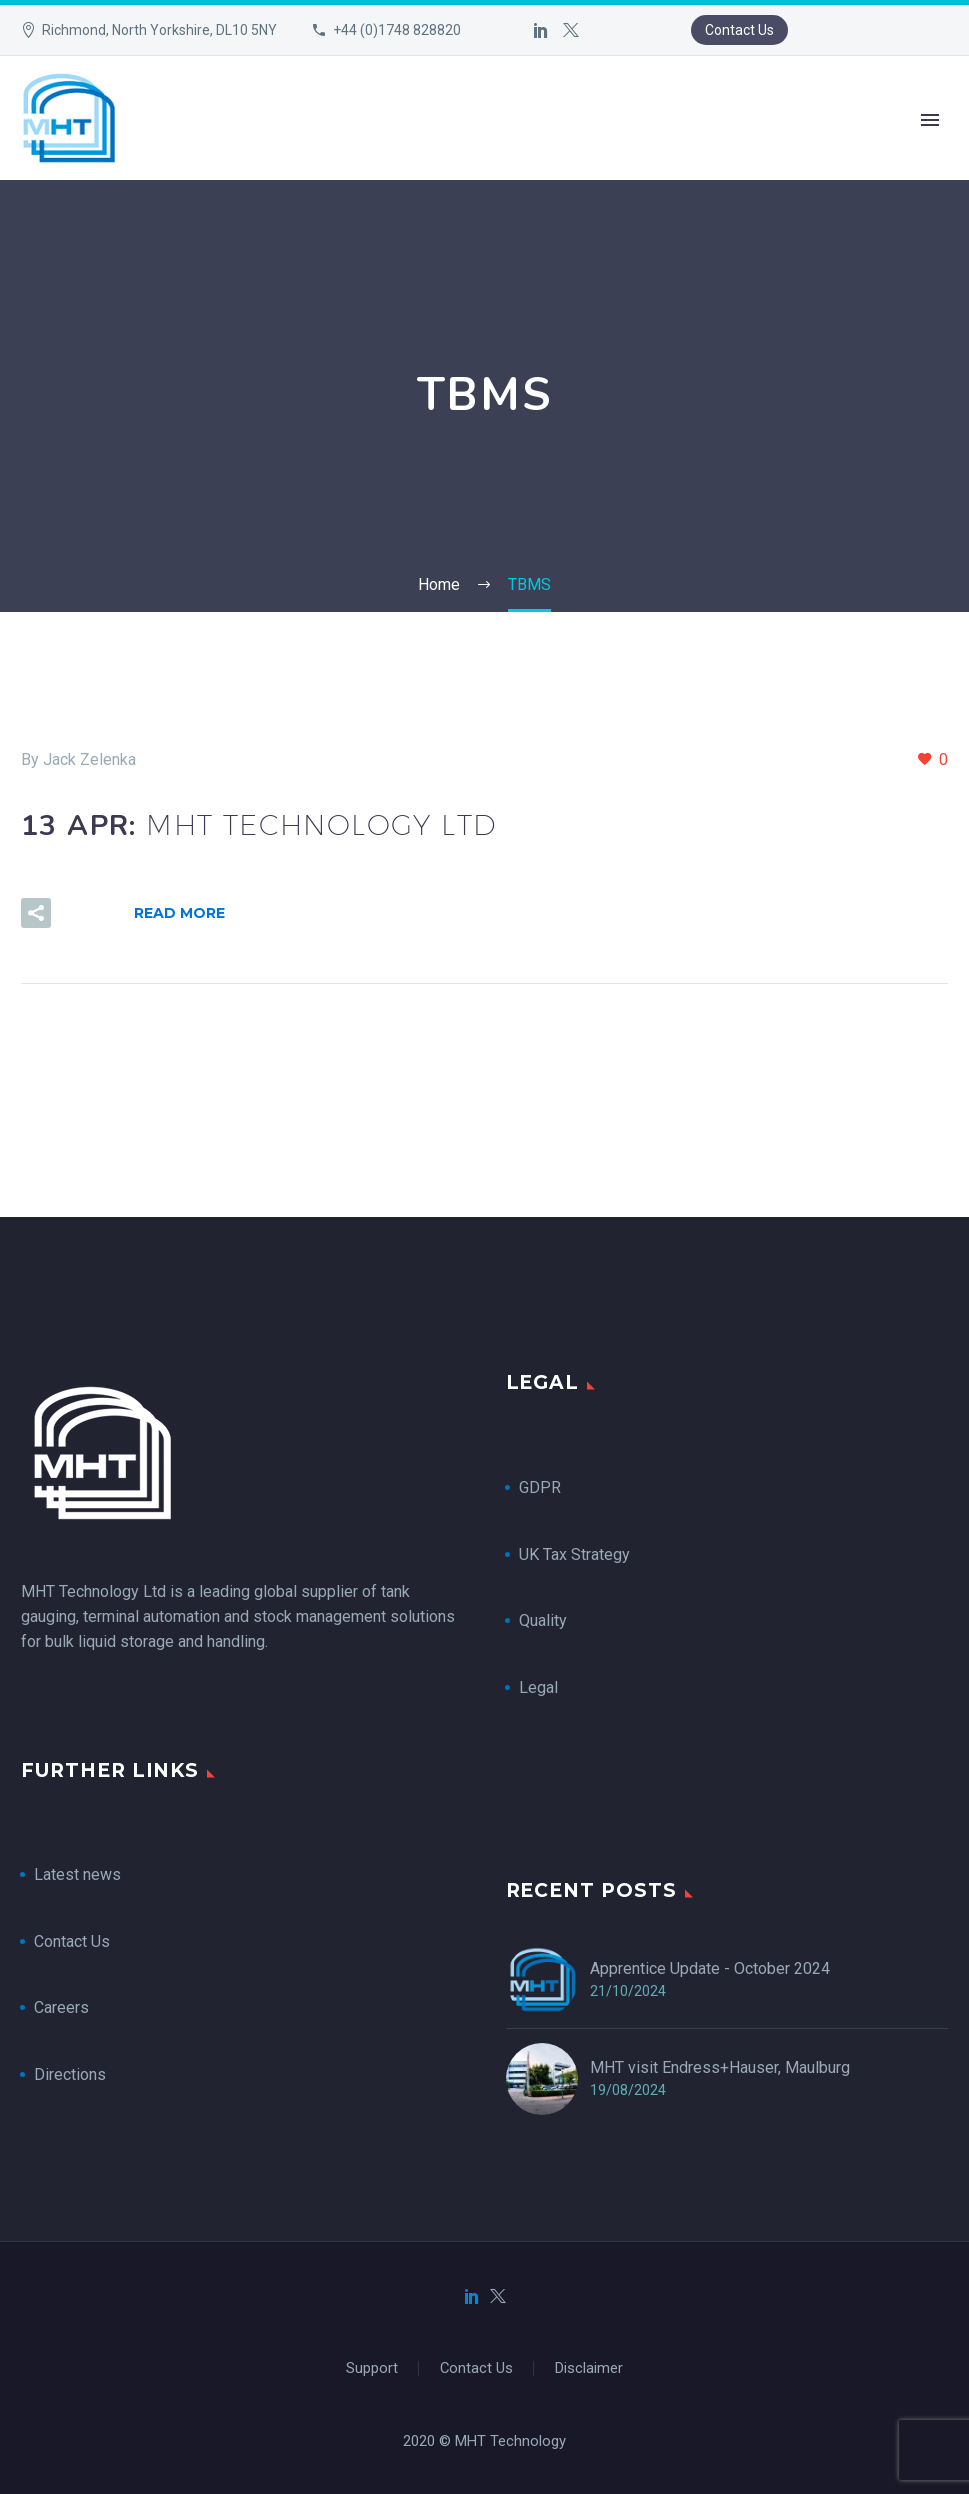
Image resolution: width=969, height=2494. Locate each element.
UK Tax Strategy (576, 1554)
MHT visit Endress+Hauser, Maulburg (720, 2067)
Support (372, 2368)
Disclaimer (589, 2368)
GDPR (540, 1487)
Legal (538, 1687)
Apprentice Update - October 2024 (710, 1968)
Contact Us (739, 30)
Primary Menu (930, 120)
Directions (70, 2074)
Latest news (77, 1874)
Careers (61, 2007)
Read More (179, 913)
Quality (543, 1620)
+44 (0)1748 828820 (397, 30)
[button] (36, 913)
